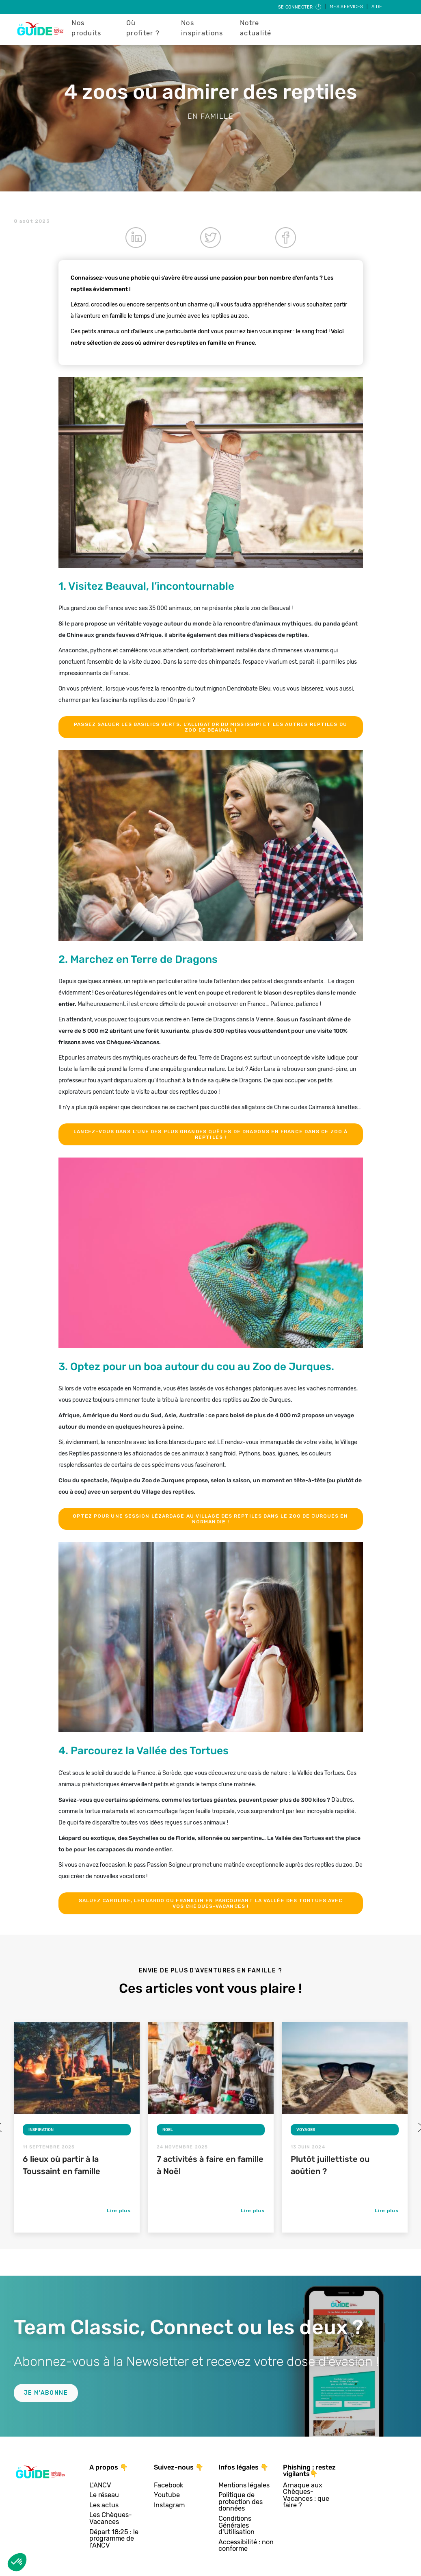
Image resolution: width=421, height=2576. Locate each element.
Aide (376, 6)
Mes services (347, 6)
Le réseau (104, 2495)
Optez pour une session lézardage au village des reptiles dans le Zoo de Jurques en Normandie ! (210, 1519)
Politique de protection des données (240, 2502)
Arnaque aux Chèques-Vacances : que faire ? (306, 2495)
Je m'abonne (46, 2392)
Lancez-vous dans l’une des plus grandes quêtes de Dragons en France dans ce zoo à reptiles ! (210, 1134)
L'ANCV (100, 2485)
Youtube (167, 2495)
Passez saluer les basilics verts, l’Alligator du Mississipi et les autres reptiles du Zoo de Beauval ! (210, 727)
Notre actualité (256, 28)
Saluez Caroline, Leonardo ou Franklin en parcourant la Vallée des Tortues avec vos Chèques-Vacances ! (211, 1903)
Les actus (104, 2505)
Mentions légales (244, 2485)
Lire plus (118, 2210)
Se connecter (300, 7)
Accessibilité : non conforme (246, 2545)
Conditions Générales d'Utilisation (236, 2525)
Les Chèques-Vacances (110, 2518)
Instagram (169, 2505)
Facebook (168, 2485)
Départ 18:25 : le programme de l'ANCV (113, 2539)
